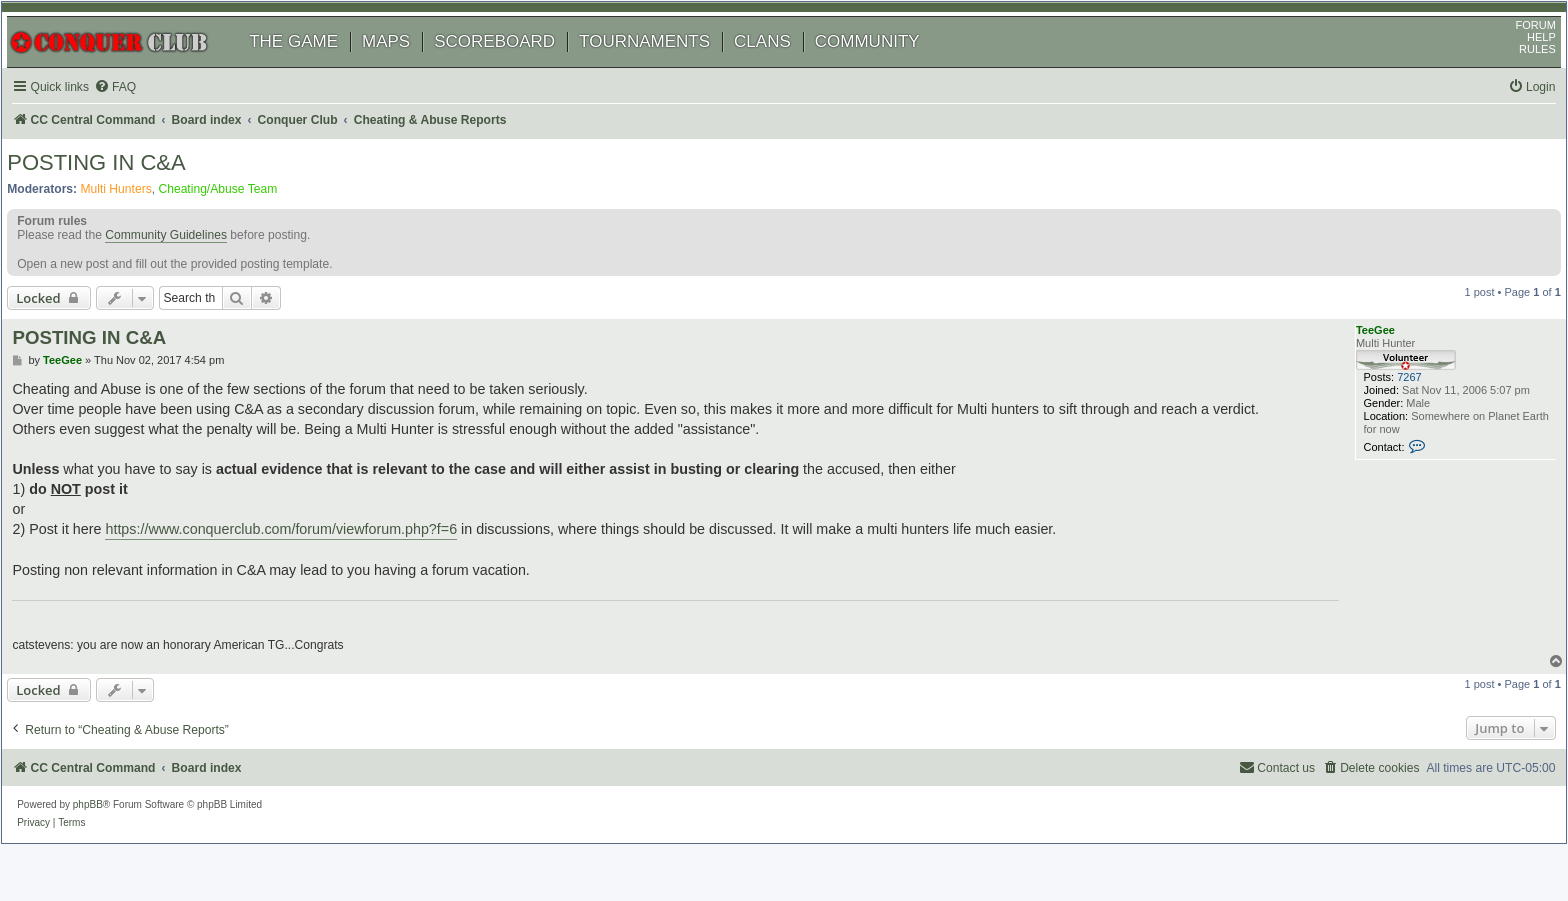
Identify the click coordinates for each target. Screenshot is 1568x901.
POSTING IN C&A (117, 194)
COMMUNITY (888, 67)
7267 (1384, 426)
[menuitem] (140, 113)
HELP (1520, 63)
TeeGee (1357, 370)
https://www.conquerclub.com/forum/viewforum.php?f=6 (307, 565)
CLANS (783, 67)
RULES (1516, 75)
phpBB (109, 835)
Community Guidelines (187, 274)
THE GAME (314, 67)
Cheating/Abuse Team (238, 221)
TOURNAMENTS (665, 67)
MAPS (407, 67)
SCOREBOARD (515, 67)
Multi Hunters (136, 221)
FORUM (1515, 51)
